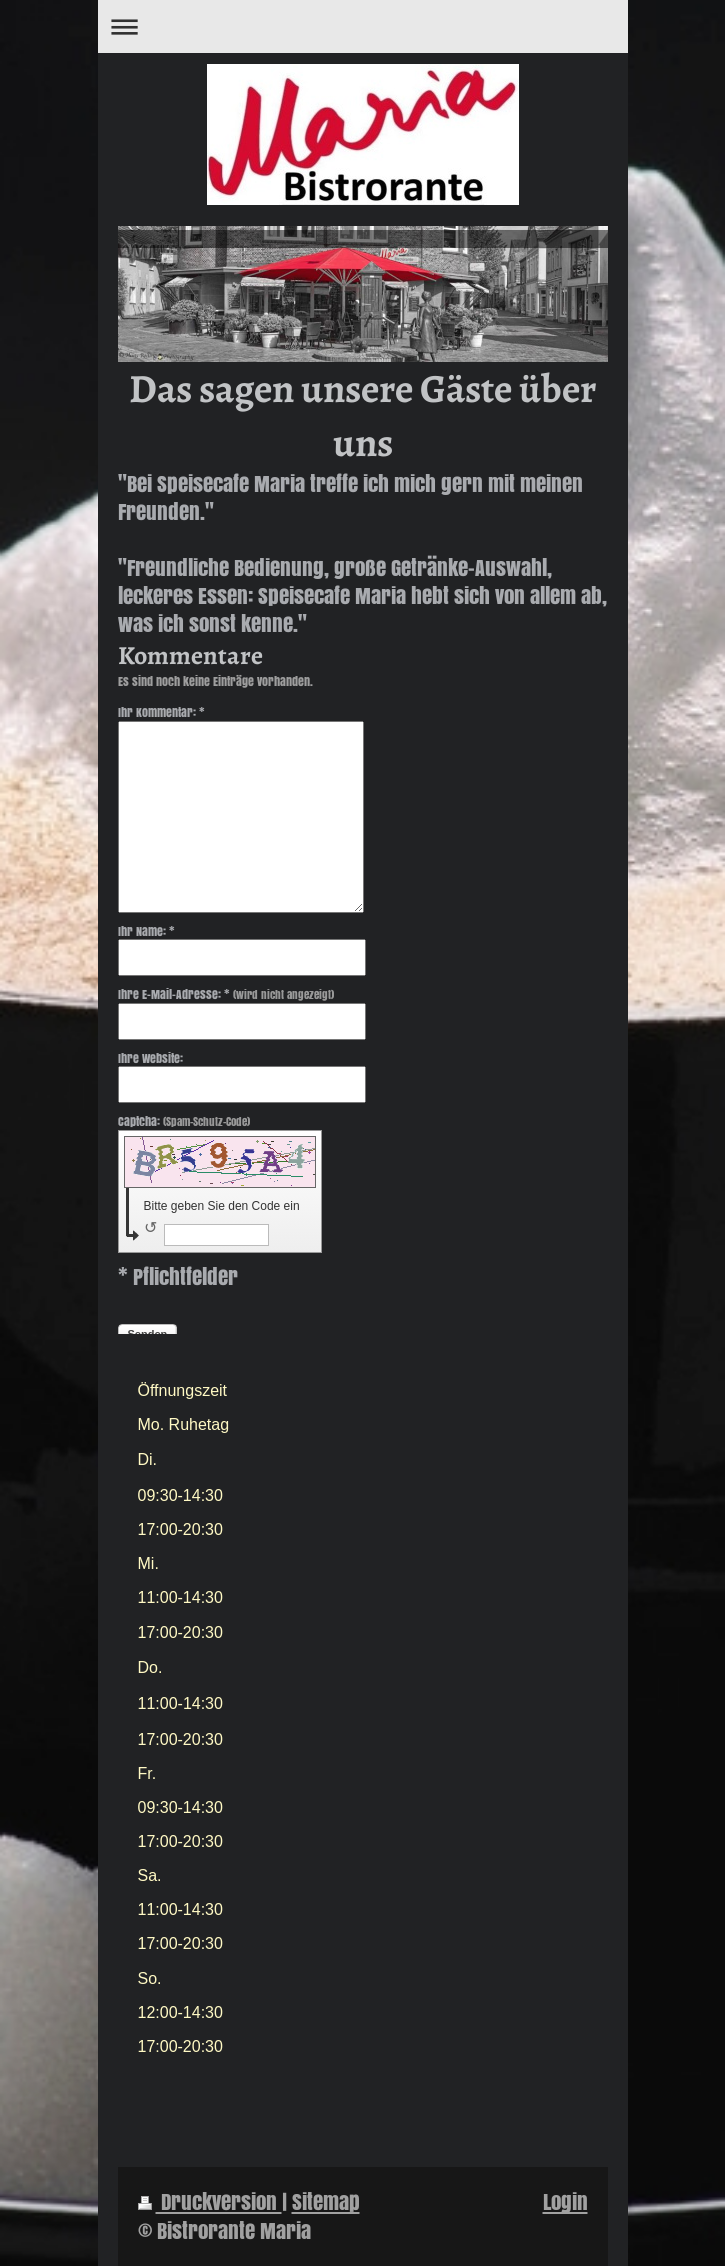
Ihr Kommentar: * (161, 712)
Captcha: (184, 1121)
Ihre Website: (150, 1058)
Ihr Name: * (146, 931)
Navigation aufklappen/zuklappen (363, 26)
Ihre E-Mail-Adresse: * (226, 994)
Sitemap (326, 2201)
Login (565, 2201)
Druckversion (210, 2201)
